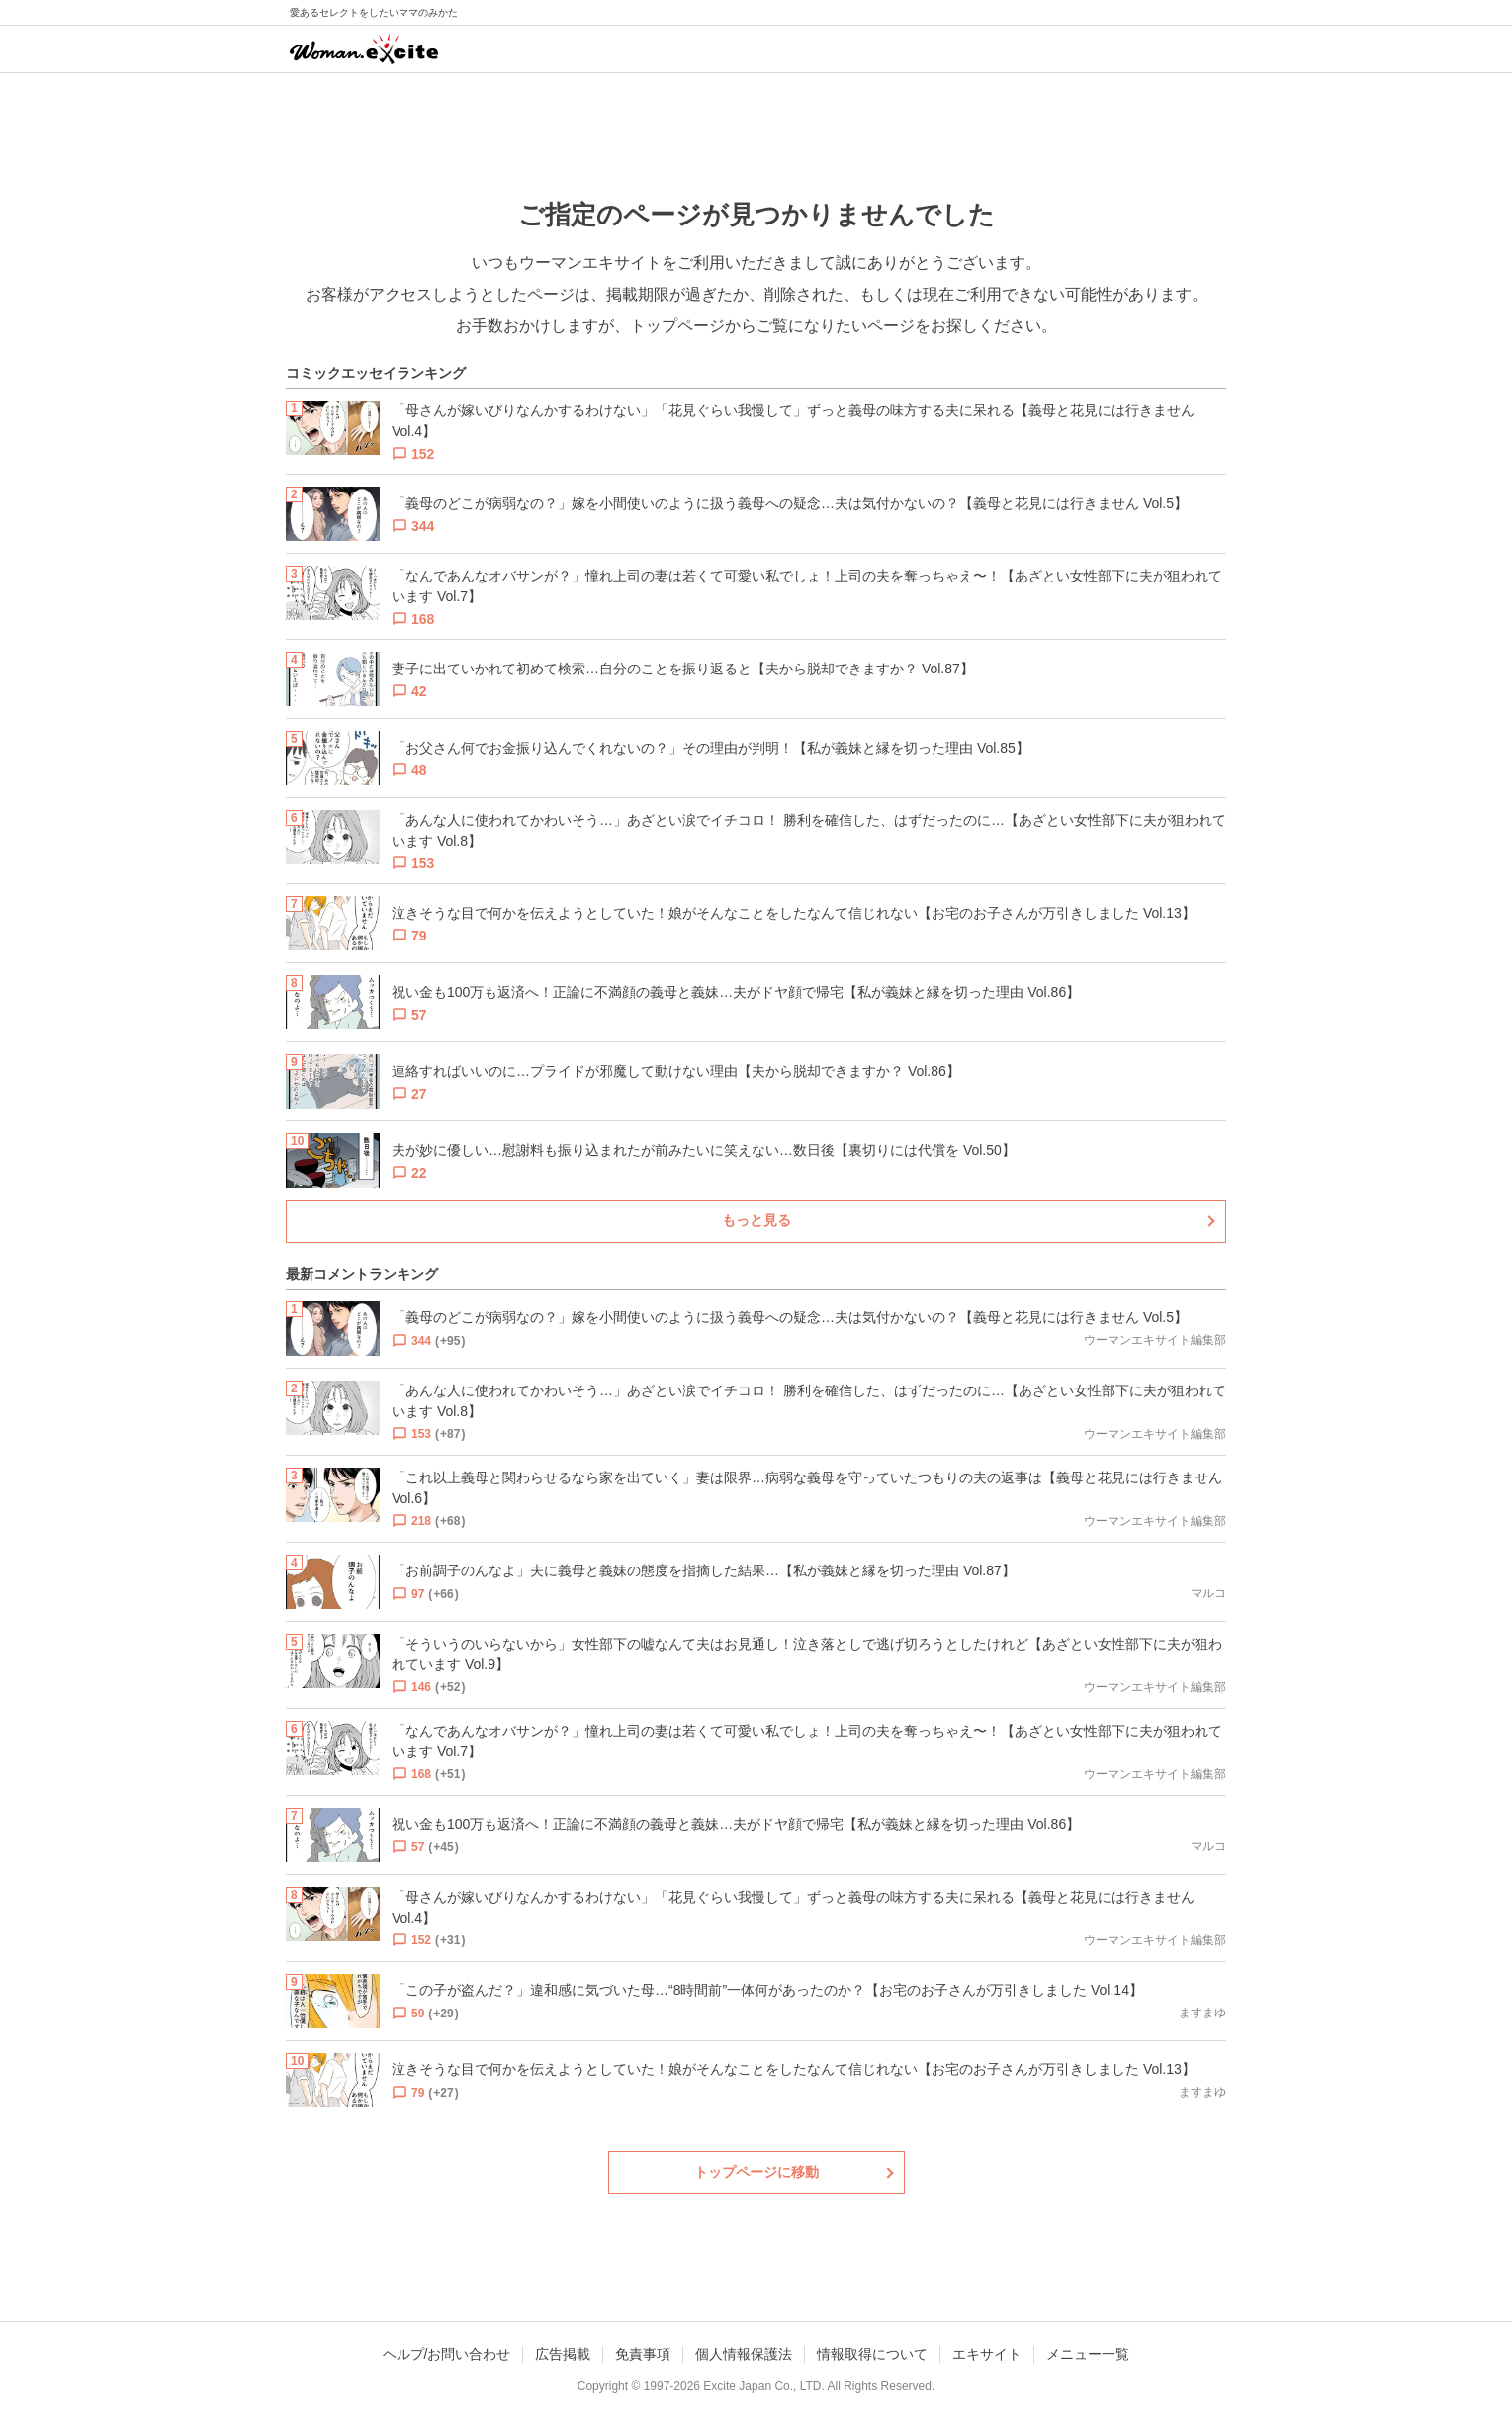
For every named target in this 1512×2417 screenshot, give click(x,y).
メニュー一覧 (1087, 2354)
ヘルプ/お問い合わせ (447, 2354)
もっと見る (756, 1220)
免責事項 (642, 2354)
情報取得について (872, 2354)
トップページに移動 (756, 2172)
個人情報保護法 (743, 2354)
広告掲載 (562, 2354)
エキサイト (987, 2354)
